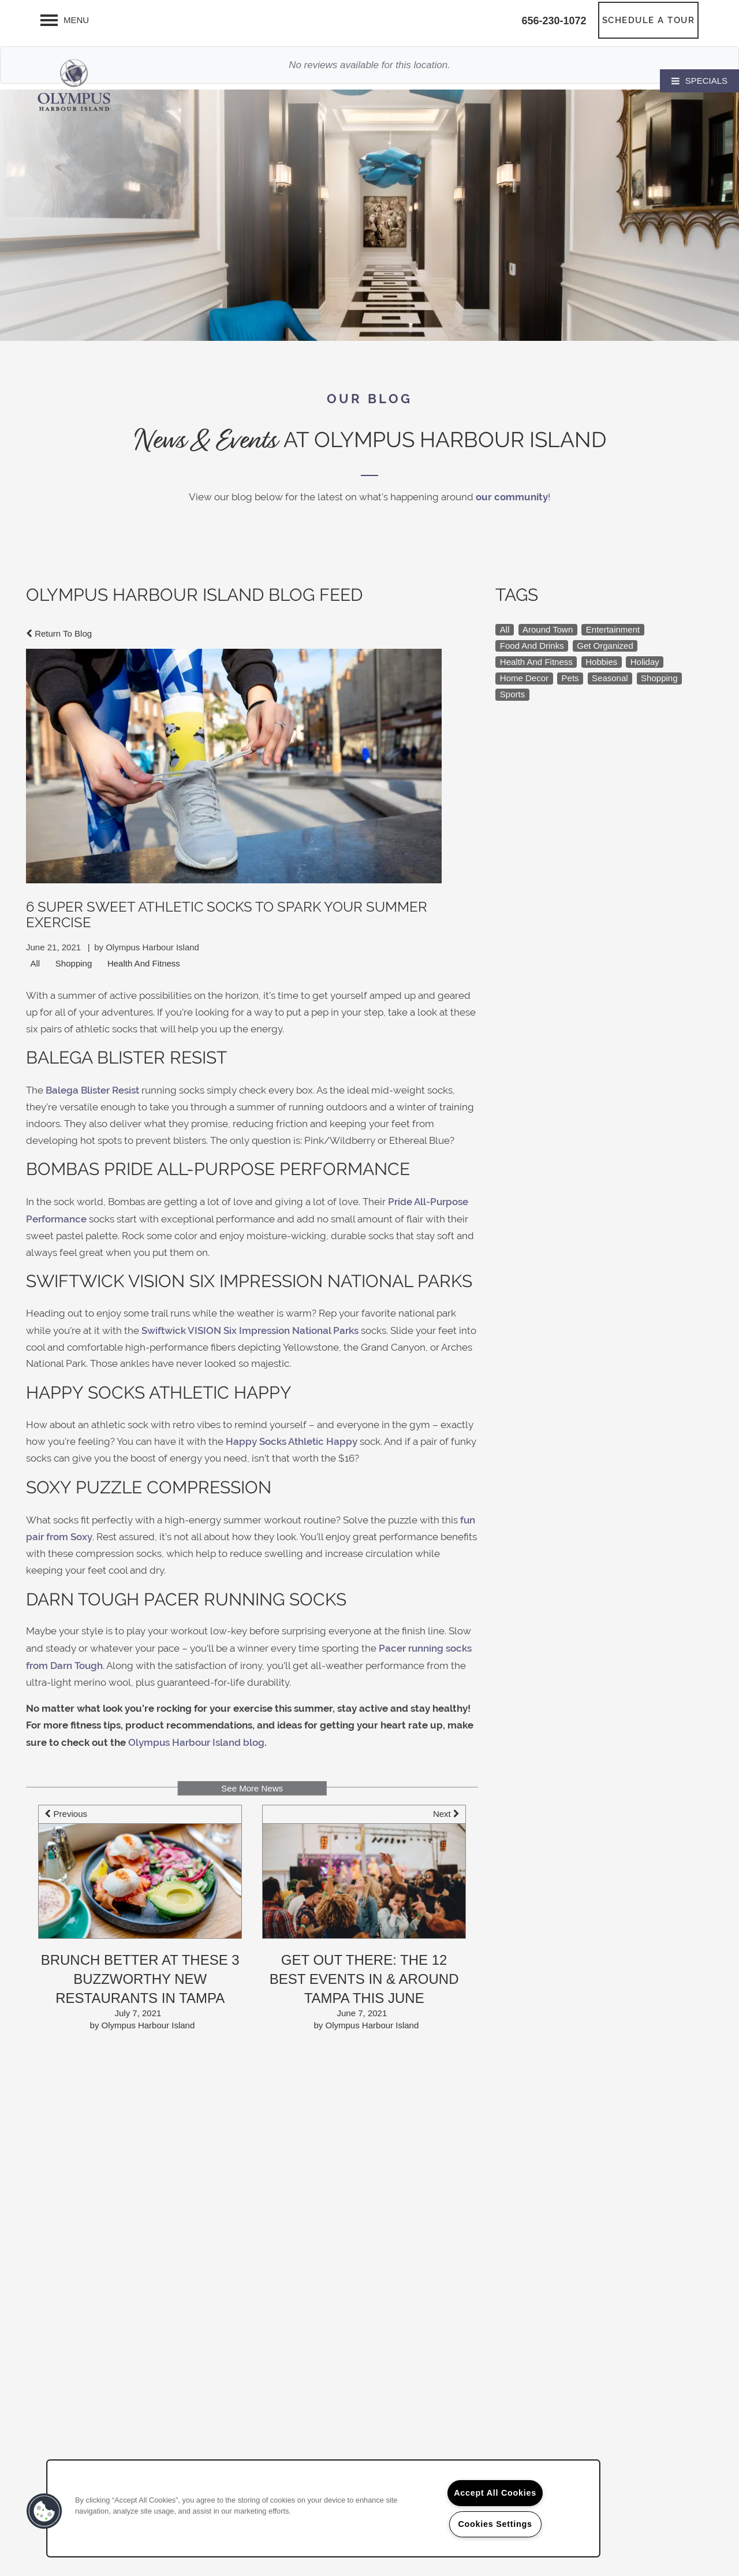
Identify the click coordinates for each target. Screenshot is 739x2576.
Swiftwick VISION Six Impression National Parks (250, 1330)
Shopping (73, 963)
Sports (512, 694)
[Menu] (64, 20)
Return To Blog (59, 633)
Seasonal (610, 678)
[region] (323, 2508)
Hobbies (601, 662)
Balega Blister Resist (92, 1090)
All (35, 963)
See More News (252, 1788)
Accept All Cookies (495, 2492)
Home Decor (524, 678)
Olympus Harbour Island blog (196, 1742)
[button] (648, 20)
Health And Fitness (143, 963)
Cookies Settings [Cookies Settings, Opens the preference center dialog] (495, 2524)
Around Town (547, 629)
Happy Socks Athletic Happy (291, 1441)
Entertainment (613, 629)
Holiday (644, 662)
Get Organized (605, 645)
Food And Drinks (532, 645)
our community (512, 497)
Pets (570, 678)
